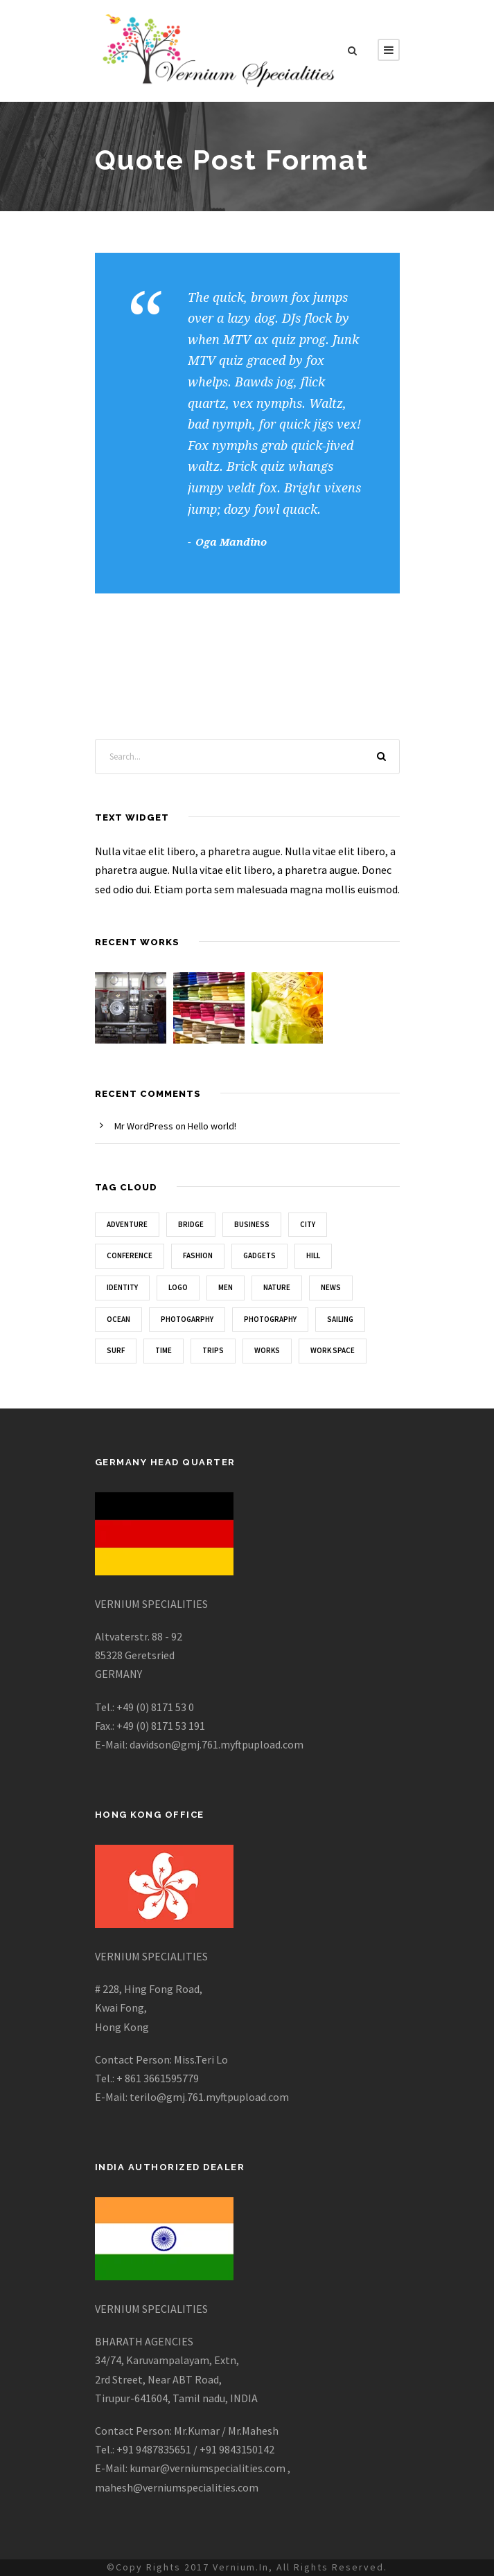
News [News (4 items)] (331, 1287)
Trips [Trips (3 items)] (213, 1350)
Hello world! (212, 1126)
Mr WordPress (143, 1126)
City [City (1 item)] (307, 1224)
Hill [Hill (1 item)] (313, 1255)
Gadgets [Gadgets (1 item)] (259, 1255)
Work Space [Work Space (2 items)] (332, 1350)
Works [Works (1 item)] (267, 1350)
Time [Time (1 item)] (163, 1350)
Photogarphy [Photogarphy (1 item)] (187, 1319)
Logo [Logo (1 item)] (178, 1287)
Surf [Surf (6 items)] (116, 1350)
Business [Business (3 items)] (252, 1224)
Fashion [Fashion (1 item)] (198, 1255)
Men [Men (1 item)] (225, 1287)
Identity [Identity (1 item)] (122, 1287)
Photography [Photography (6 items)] (270, 1319)
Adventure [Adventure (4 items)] (127, 1224)
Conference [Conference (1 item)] (129, 1255)
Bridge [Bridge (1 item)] (191, 1224)
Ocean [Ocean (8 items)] (118, 1319)
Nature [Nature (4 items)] (276, 1287)
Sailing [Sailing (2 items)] (340, 1319)
